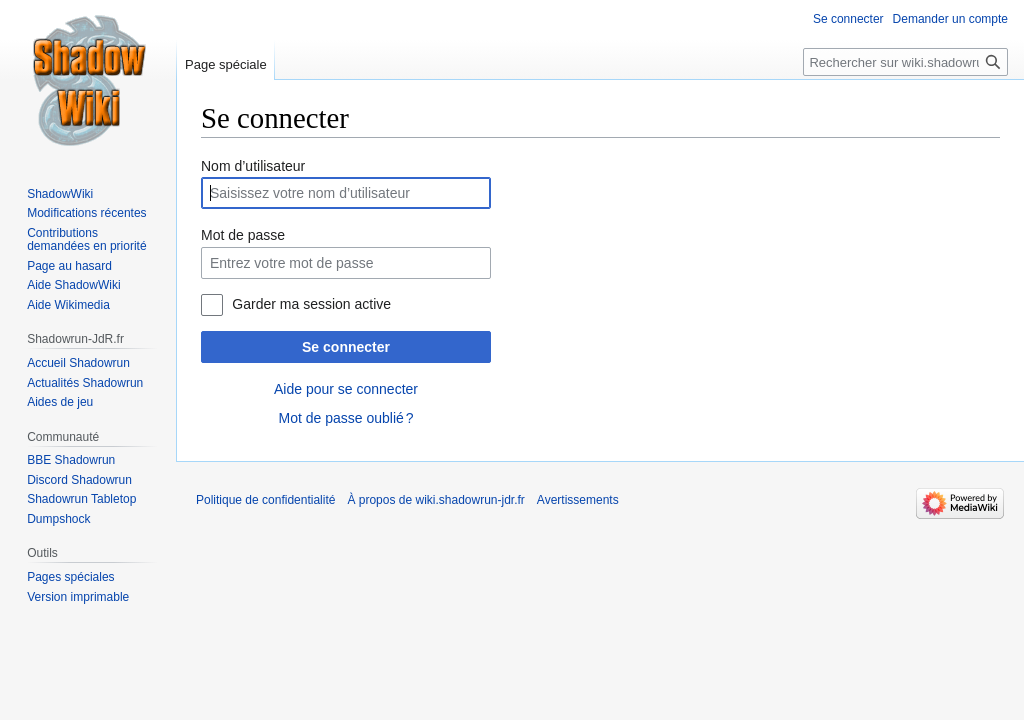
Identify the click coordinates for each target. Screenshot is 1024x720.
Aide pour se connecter (346, 389)
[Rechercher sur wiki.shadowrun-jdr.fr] (905, 62)
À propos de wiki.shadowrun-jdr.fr (435, 500)
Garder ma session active (311, 304)
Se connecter (346, 347)
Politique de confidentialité (265, 500)
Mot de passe (243, 235)
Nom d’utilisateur (253, 166)
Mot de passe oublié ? (345, 418)
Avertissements (578, 500)
